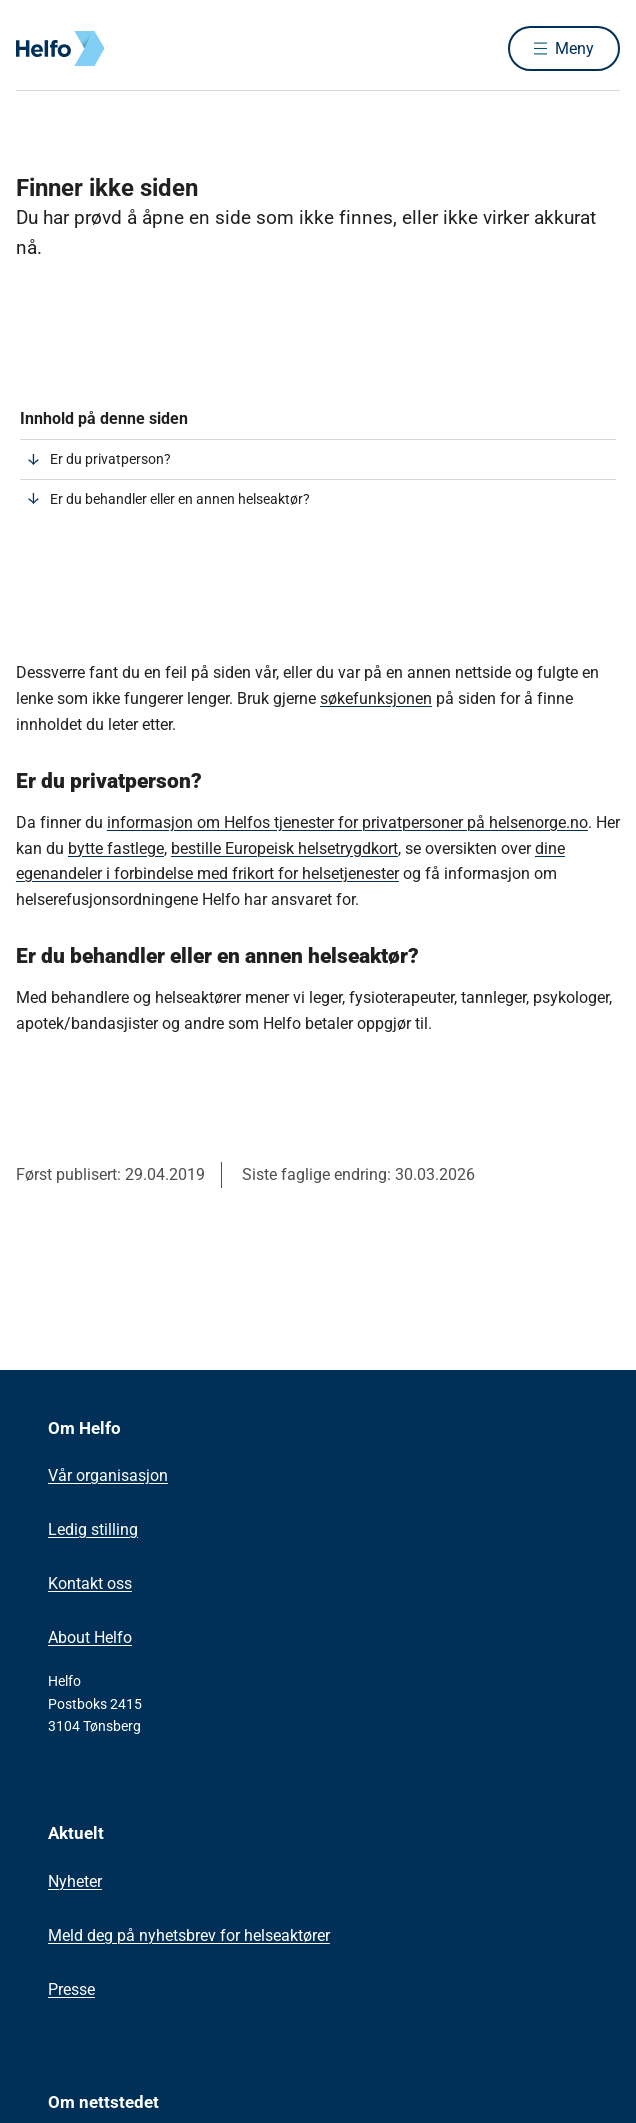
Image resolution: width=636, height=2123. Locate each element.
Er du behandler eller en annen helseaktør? (180, 499)
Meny (574, 48)
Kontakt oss (90, 1583)
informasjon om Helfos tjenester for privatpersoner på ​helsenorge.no (347, 822)
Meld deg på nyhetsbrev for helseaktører (189, 1935)
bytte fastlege (116, 848)
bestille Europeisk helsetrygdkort (284, 848)
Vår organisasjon (108, 1475)
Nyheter (75, 1881)
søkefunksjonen (376, 698)
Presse (71, 1989)
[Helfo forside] (40, 48)
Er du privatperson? (110, 459)
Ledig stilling (93, 1529)
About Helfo (90, 1637)
